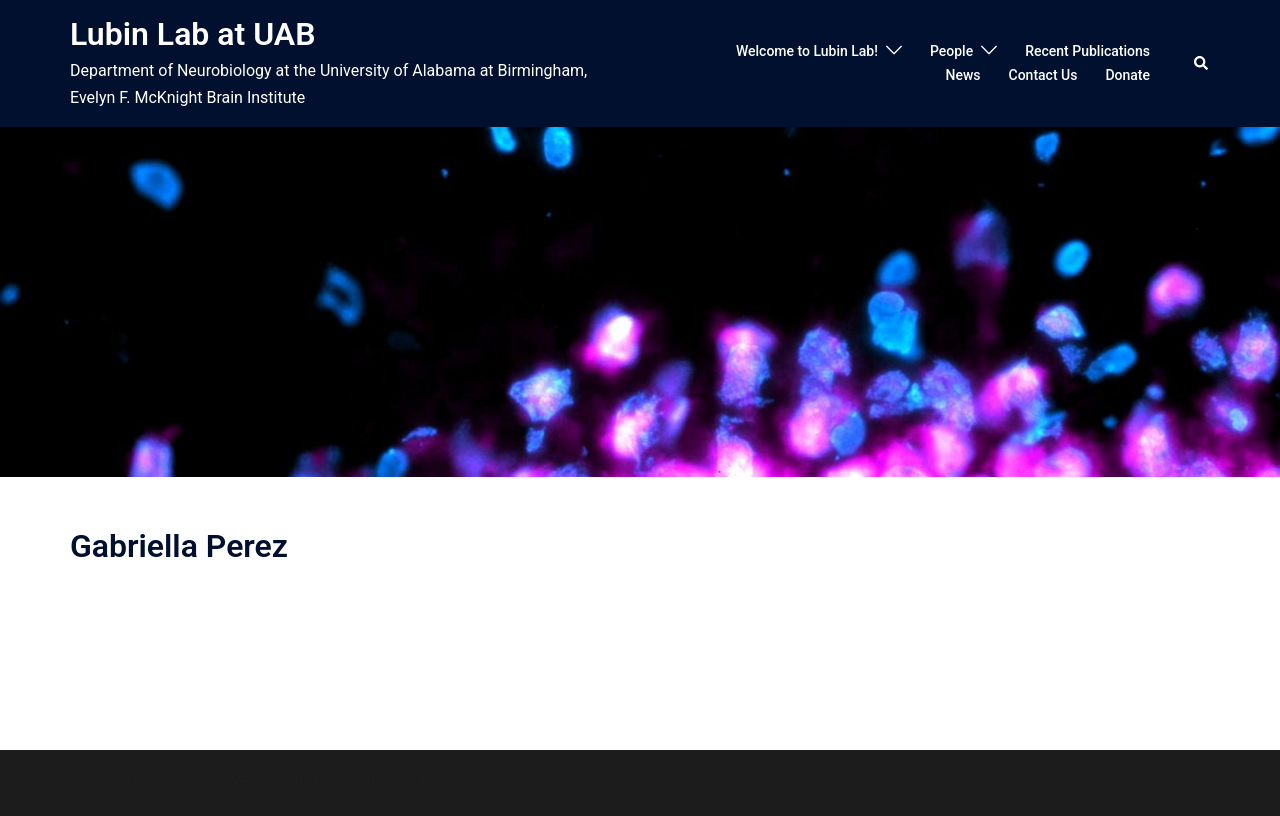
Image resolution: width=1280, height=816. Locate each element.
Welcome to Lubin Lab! (807, 51)
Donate (1127, 75)
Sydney (425, 782)
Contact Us (1043, 75)
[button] (1202, 63)
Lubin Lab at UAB (193, 34)
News (962, 75)
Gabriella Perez (179, 546)
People (951, 51)
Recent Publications (1087, 51)
